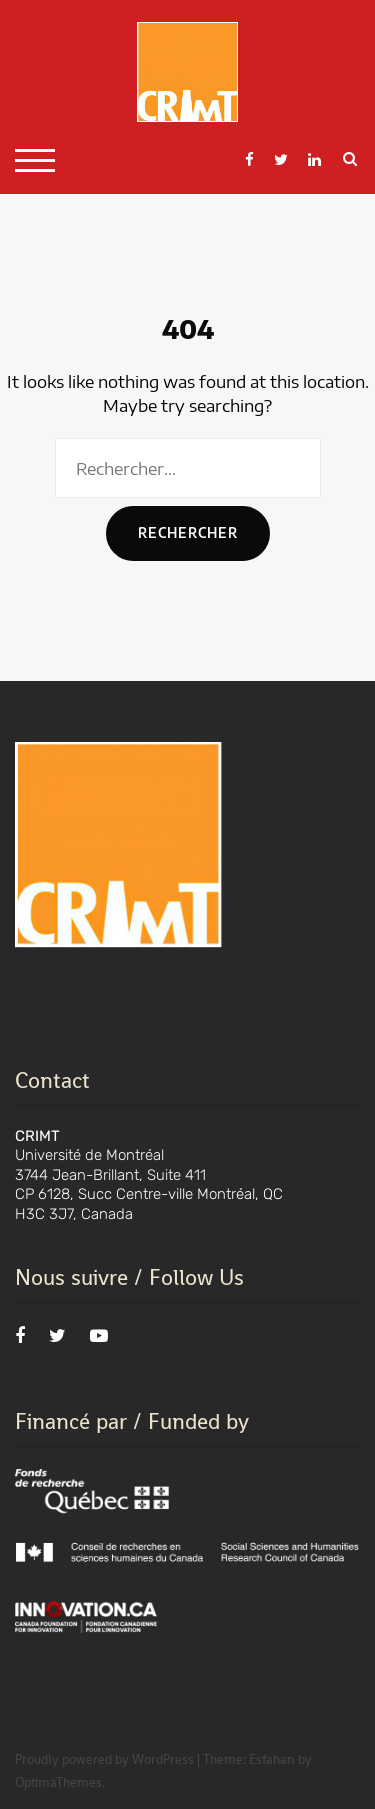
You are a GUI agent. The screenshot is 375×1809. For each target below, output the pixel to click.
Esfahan (272, 1759)
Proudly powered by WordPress (104, 1759)
